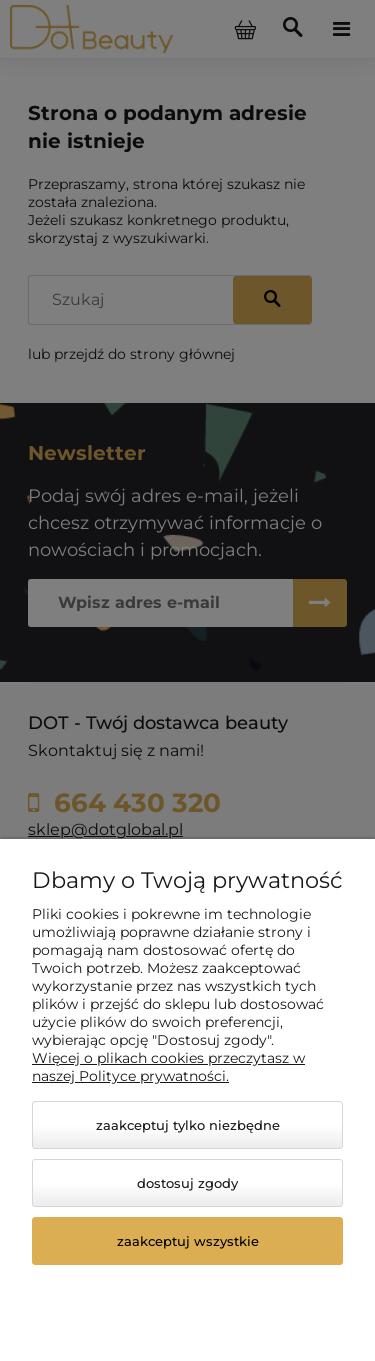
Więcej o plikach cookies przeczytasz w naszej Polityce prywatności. (168, 1067)
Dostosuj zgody (187, 1183)
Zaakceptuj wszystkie (188, 1241)
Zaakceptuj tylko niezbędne (188, 1125)
